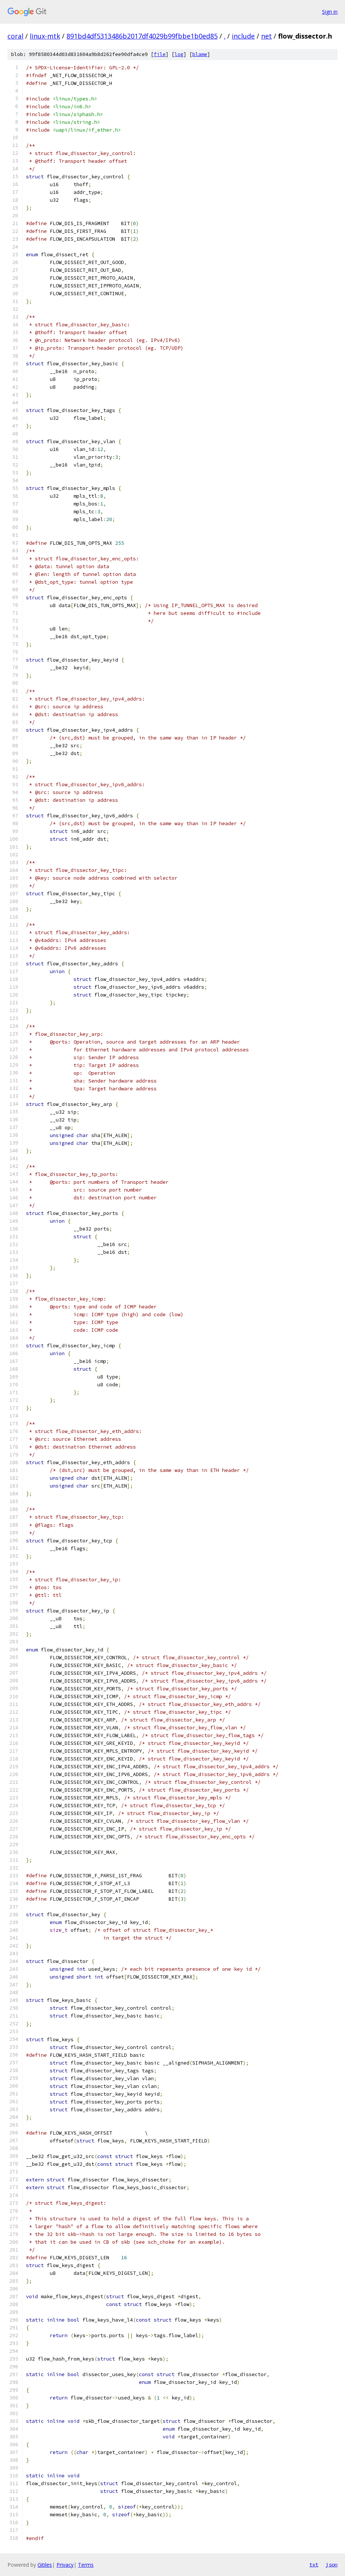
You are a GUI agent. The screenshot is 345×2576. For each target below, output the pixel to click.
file (160, 54)
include (243, 36)
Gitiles (45, 2564)
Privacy (65, 2564)
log (179, 54)
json (332, 2564)
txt (313, 2564)
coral (15, 36)
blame (199, 54)
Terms (86, 2564)
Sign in (330, 11)
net (266, 36)
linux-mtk (45, 36)
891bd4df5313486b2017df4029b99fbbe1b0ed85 (142, 36)
